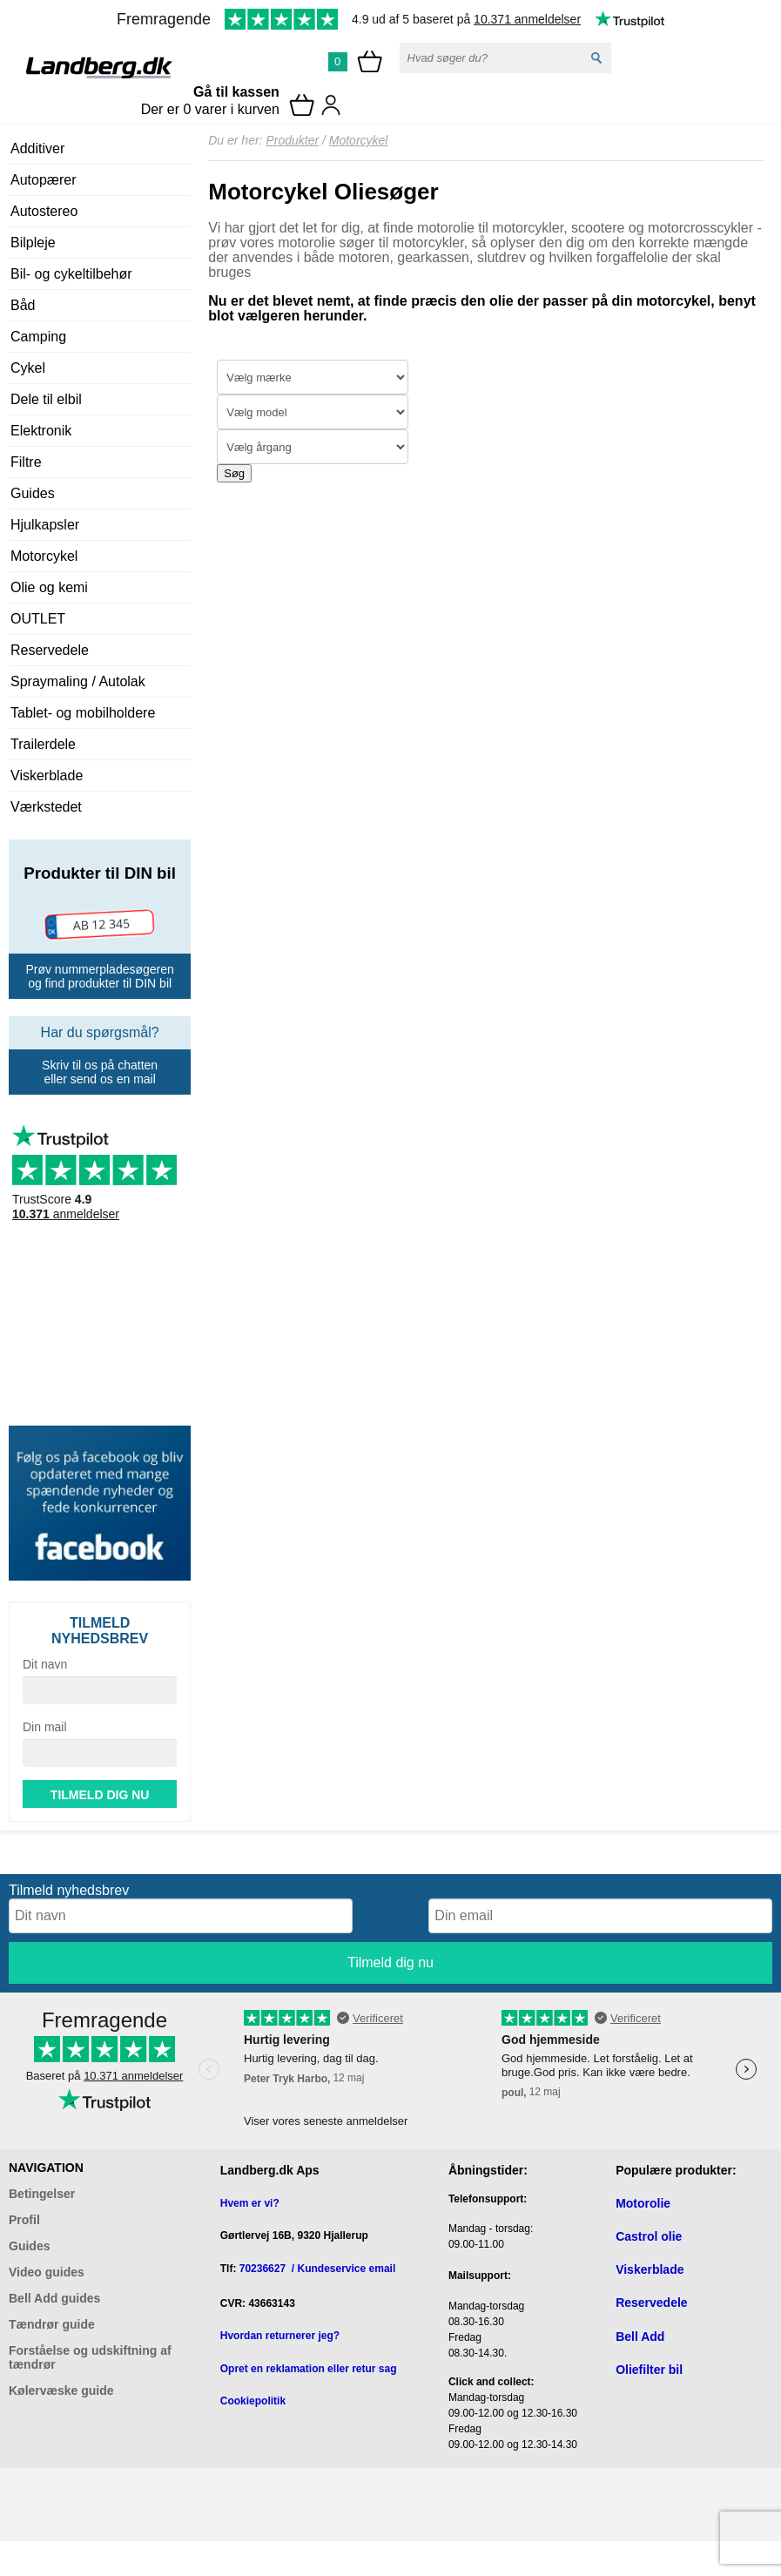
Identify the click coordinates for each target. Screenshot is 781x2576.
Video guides (46, 2272)
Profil (24, 2220)
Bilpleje (33, 242)
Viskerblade (46, 775)
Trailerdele (43, 744)
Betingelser (42, 2194)
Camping (38, 336)
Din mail (45, 1727)
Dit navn (45, 1664)
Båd (22, 305)
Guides (32, 493)
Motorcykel (43, 556)
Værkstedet (46, 806)
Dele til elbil (46, 399)
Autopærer (43, 179)
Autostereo (43, 211)
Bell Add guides (54, 2298)
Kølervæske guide (61, 2390)
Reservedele (49, 650)
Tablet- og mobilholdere (82, 712)
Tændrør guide (52, 2324)
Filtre (26, 462)
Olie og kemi (49, 587)
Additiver (37, 148)
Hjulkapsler (44, 524)
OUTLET (37, 618)
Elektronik (40, 430)
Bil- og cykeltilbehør (71, 273)
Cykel (27, 368)
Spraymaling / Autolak (77, 681)
